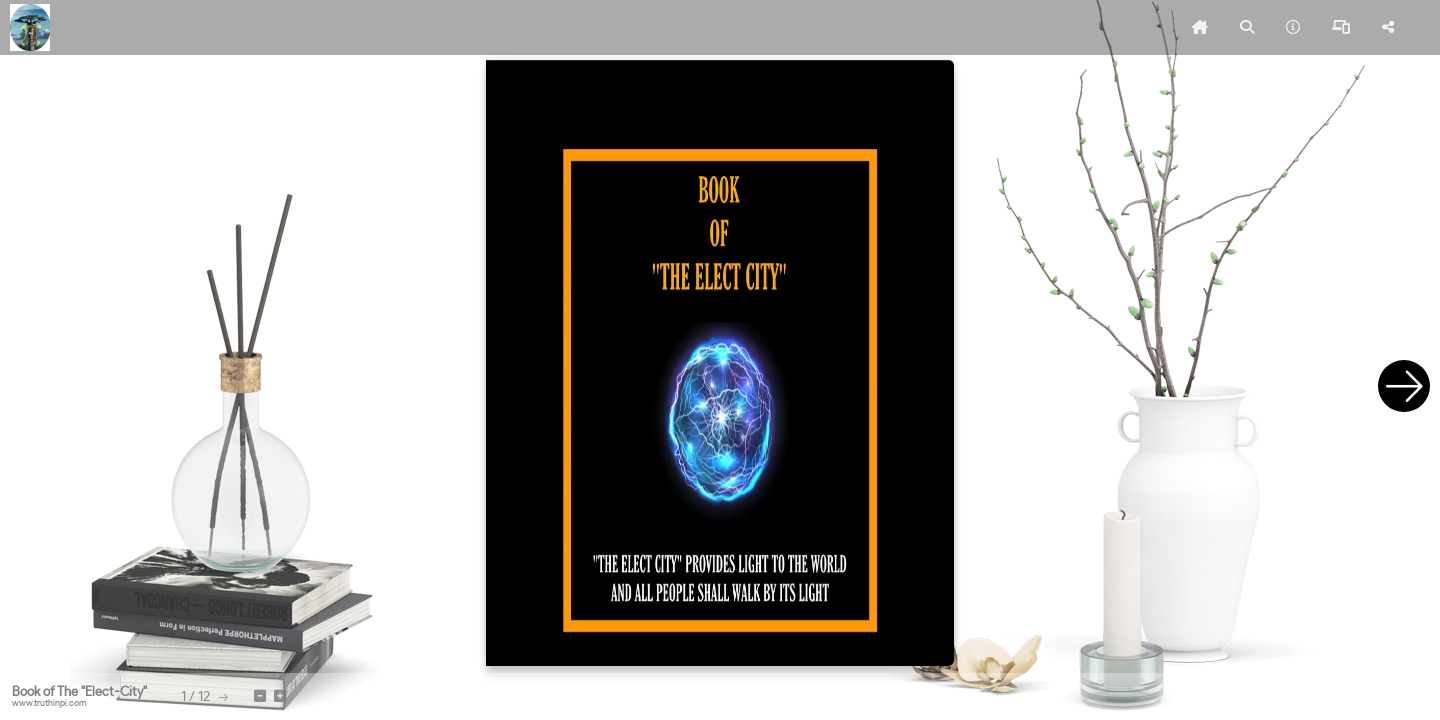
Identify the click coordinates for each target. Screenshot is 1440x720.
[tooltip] (1200, 28)
